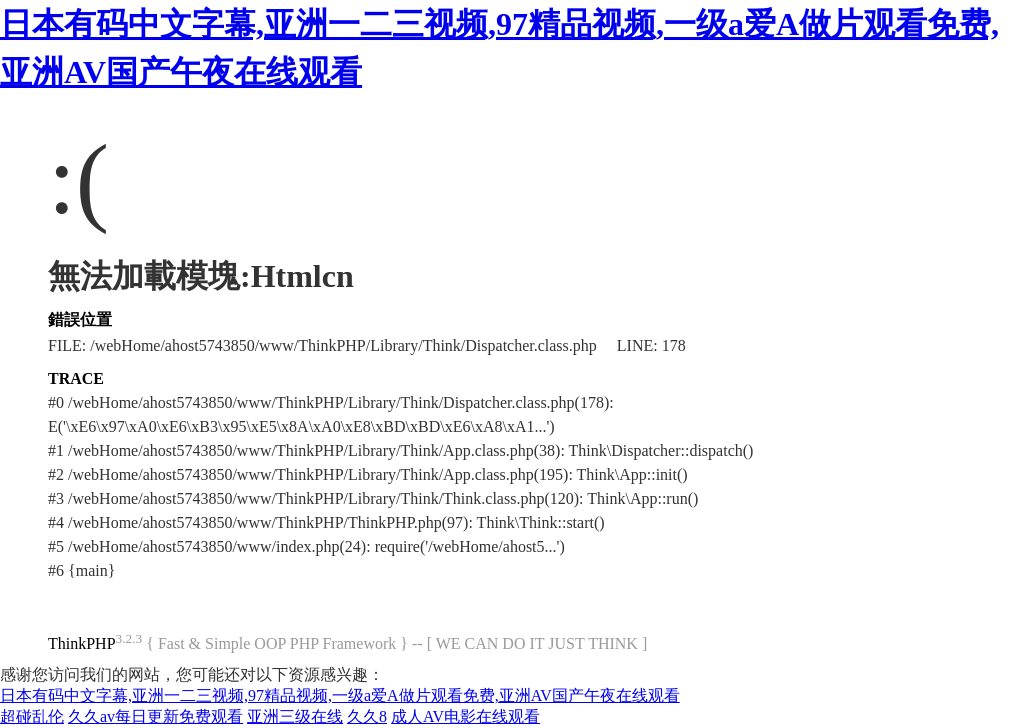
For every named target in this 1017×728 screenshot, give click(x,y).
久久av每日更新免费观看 (155, 716)
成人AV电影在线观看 (465, 716)
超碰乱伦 (32, 716)
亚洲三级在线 (295, 716)
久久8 (367, 716)
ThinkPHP (82, 643)
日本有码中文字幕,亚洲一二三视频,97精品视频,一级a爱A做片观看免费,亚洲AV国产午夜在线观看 (340, 695)
